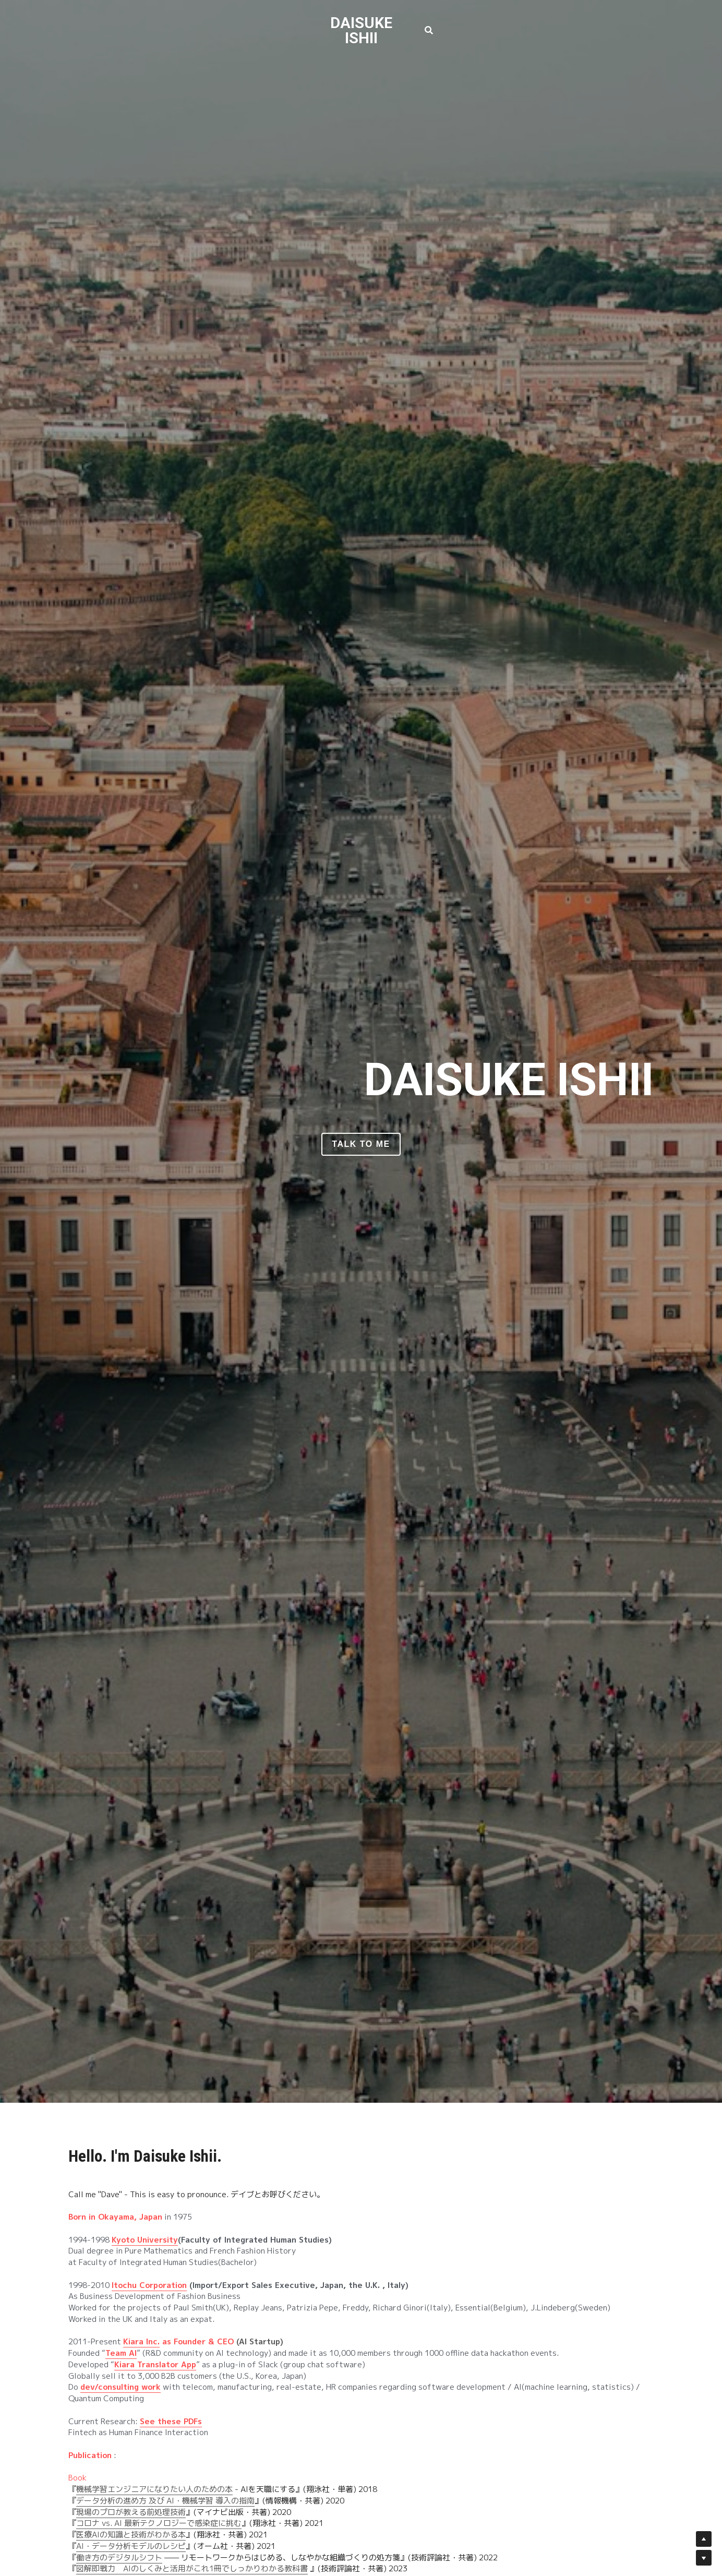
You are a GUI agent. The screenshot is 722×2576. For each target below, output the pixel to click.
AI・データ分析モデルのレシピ (131, 2546)
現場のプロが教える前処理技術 (131, 2512)
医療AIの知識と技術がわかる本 (131, 2534)
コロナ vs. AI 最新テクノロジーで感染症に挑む (159, 2523)
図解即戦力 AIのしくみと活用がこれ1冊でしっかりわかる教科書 (192, 2568)
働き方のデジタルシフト (119, 2557)
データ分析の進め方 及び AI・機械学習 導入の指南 (165, 2500)
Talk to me (361, 1144)
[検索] (429, 31)
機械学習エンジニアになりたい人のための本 (154, 2489)
